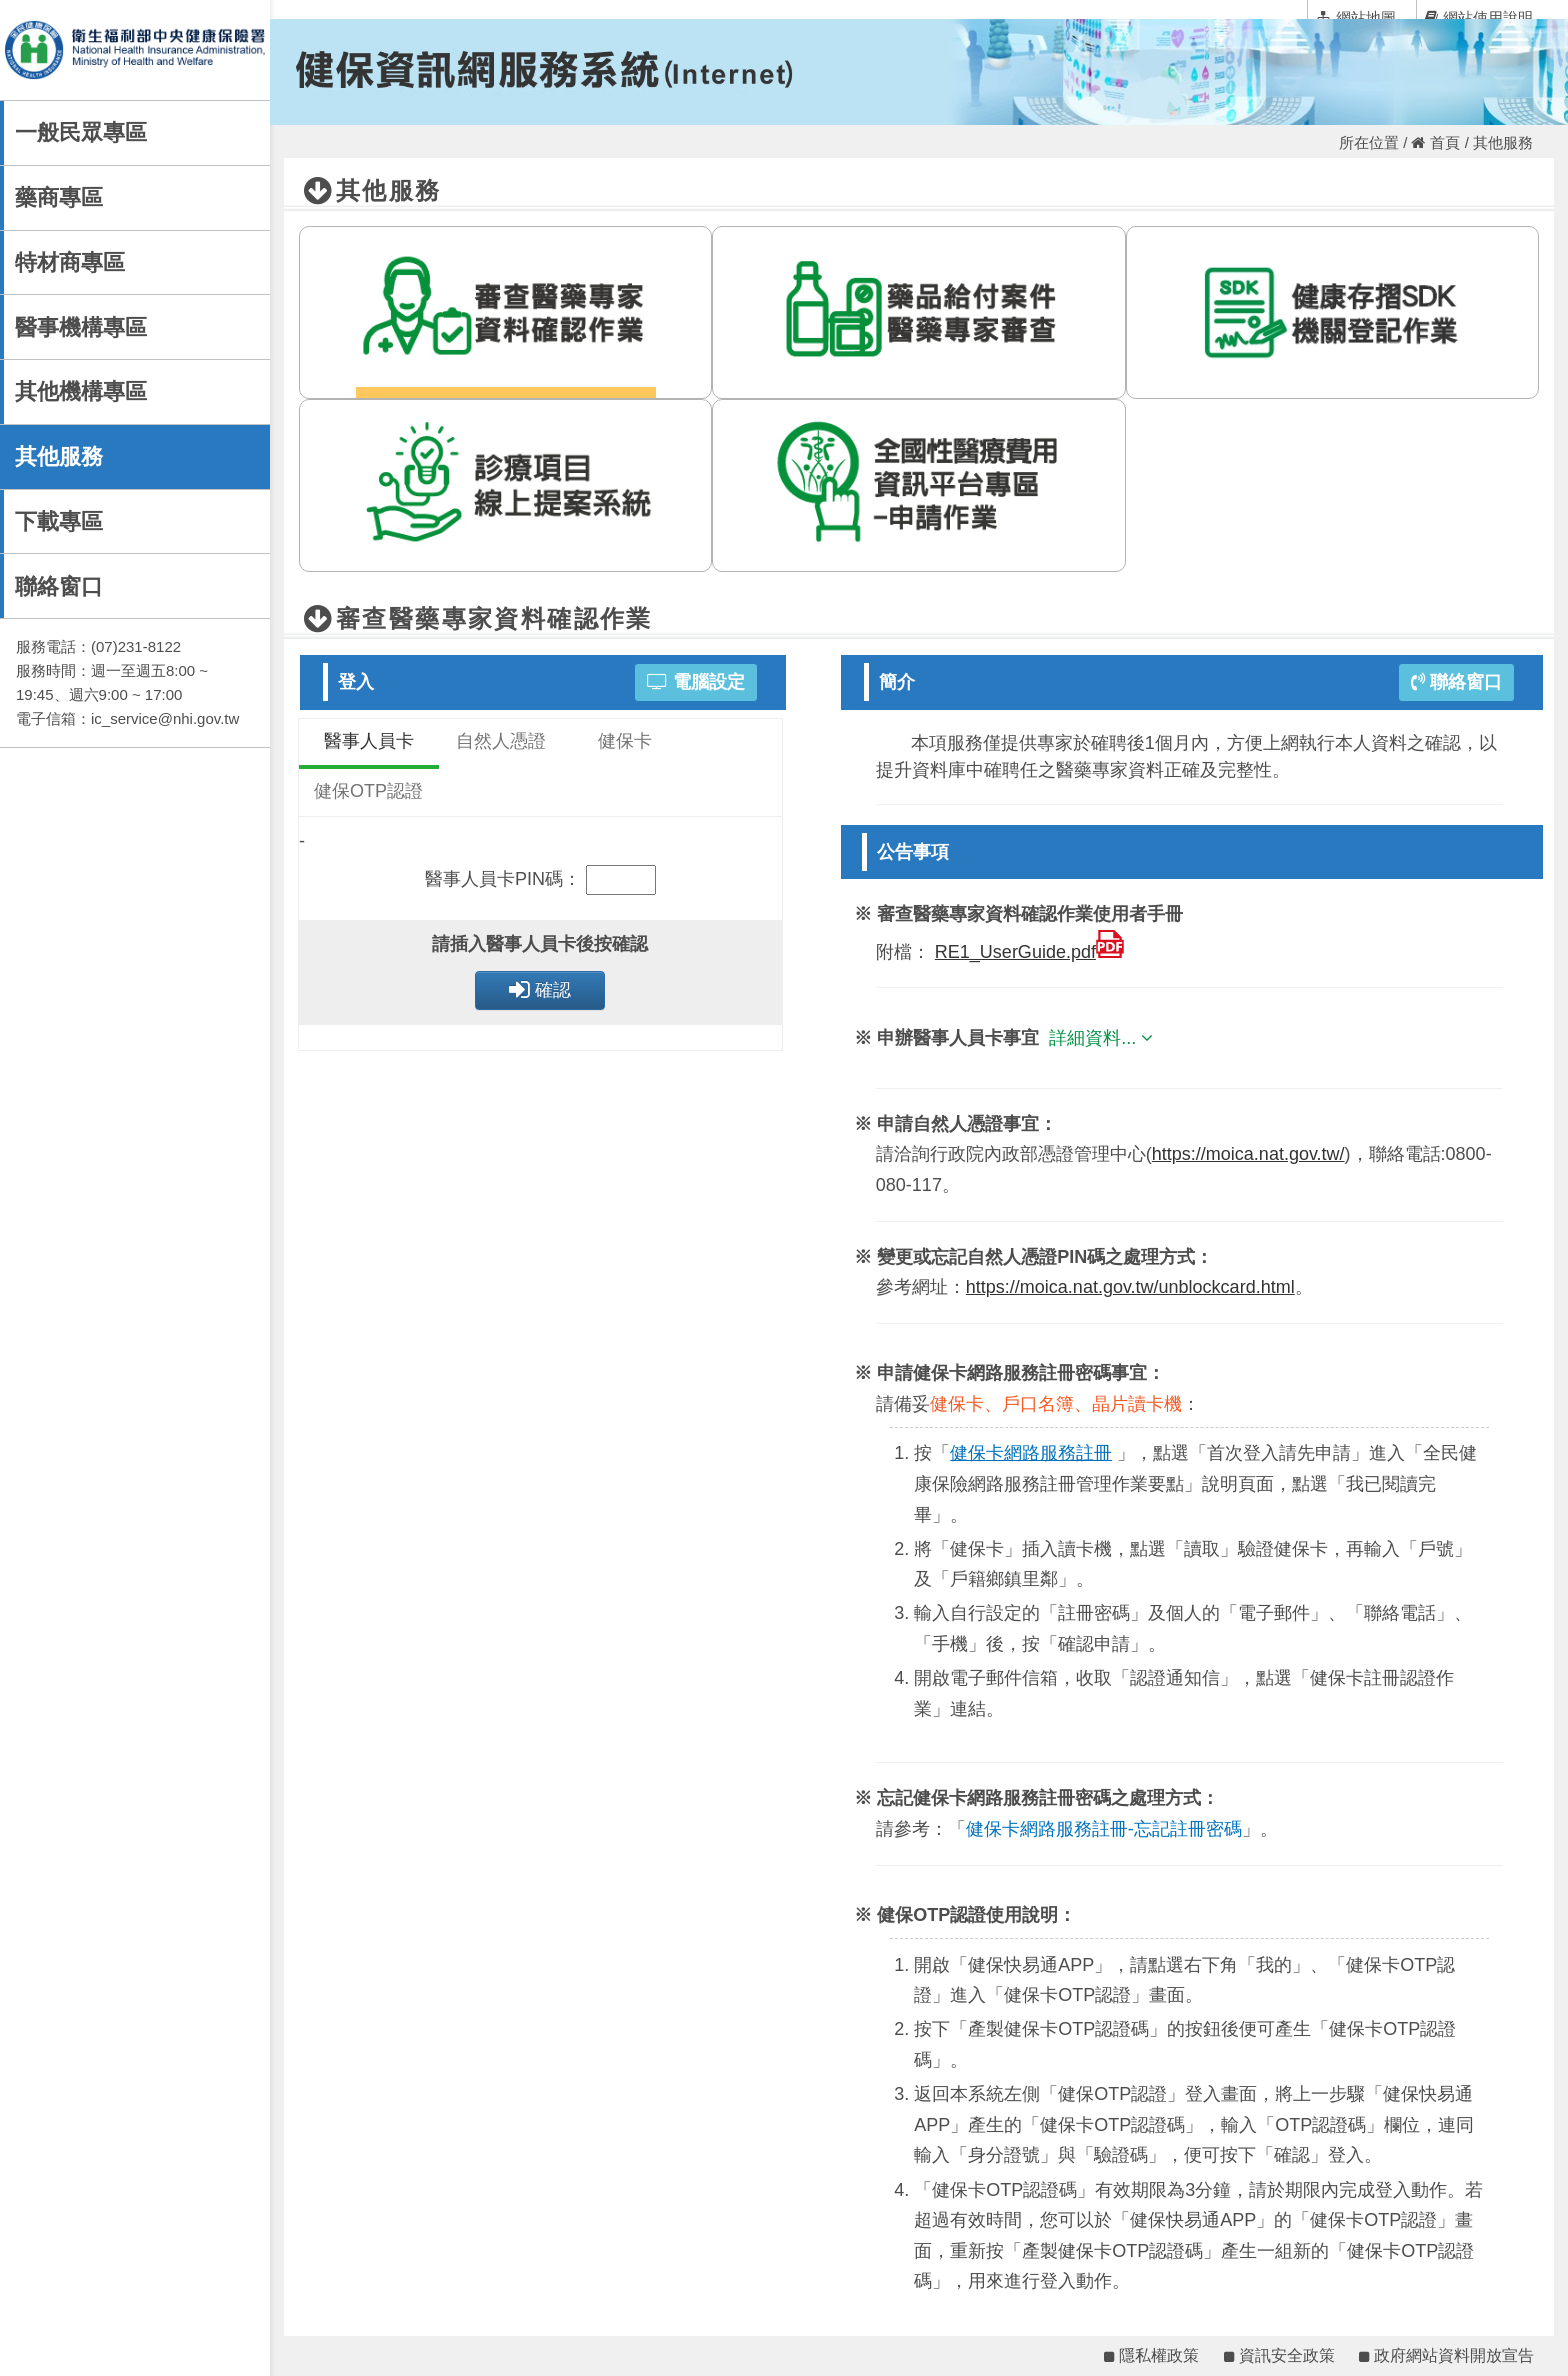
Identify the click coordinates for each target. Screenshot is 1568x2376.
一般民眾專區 (81, 132)
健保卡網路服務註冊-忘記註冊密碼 (1104, 1829)
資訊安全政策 (1279, 2356)
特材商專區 (70, 262)
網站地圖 (1356, 17)
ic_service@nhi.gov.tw (165, 718)
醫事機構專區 (81, 327)
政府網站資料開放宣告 (1446, 2356)
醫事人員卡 (369, 741)
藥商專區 (59, 197)
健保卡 (625, 741)
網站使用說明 (1478, 17)
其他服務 (59, 456)
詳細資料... (1103, 1038)
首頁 (1435, 142)
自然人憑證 (501, 741)
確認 (540, 990)
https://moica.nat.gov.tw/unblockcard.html (1130, 1287)
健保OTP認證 (368, 791)
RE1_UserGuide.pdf (1029, 952)
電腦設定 (696, 682)
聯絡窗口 (59, 586)
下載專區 (59, 521)
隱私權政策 (1151, 2356)
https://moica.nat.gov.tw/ (1248, 1154)
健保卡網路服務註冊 (1031, 1453)
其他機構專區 (81, 391)
